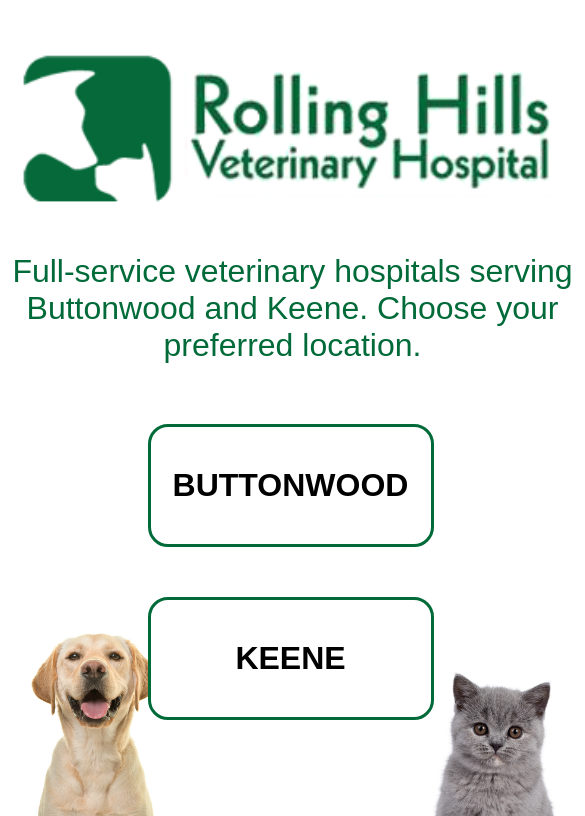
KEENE (290, 658)
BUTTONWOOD (291, 485)
